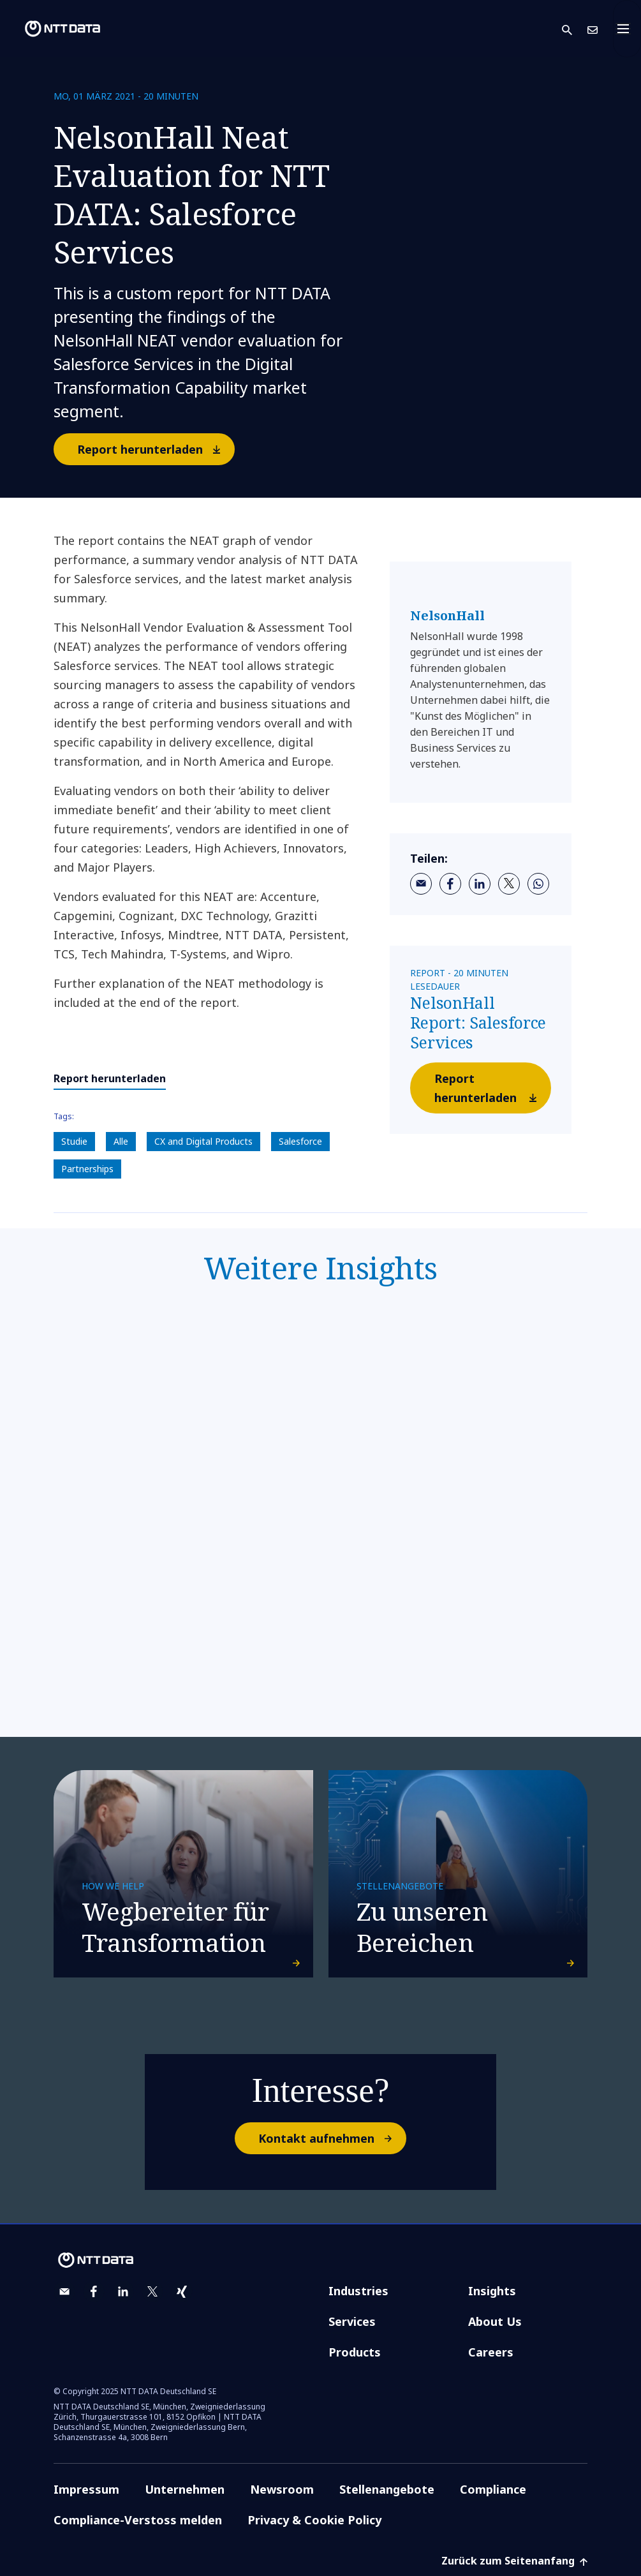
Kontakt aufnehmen (331, 2138)
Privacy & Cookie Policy (314, 2520)
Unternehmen (185, 2489)
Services (352, 2321)
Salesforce (300, 1141)
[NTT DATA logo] (52, 28)
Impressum (86, 2489)
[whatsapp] (538, 884)
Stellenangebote (386, 2489)
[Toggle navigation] (627, 28)
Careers (490, 2352)
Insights (492, 2290)
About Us (495, 2321)
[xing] (182, 2291)
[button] (574, 29)
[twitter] (509, 884)
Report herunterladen (155, 448)
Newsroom (282, 2489)
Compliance (493, 2489)
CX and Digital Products (203, 1141)
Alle (121, 1141)
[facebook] (450, 884)
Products (354, 2352)
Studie (74, 1141)
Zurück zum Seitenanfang (514, 2561)
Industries (358, 2290)
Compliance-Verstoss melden (138, 2520)
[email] (421, 884)
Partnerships (87, 1169)
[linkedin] (479, 884)
